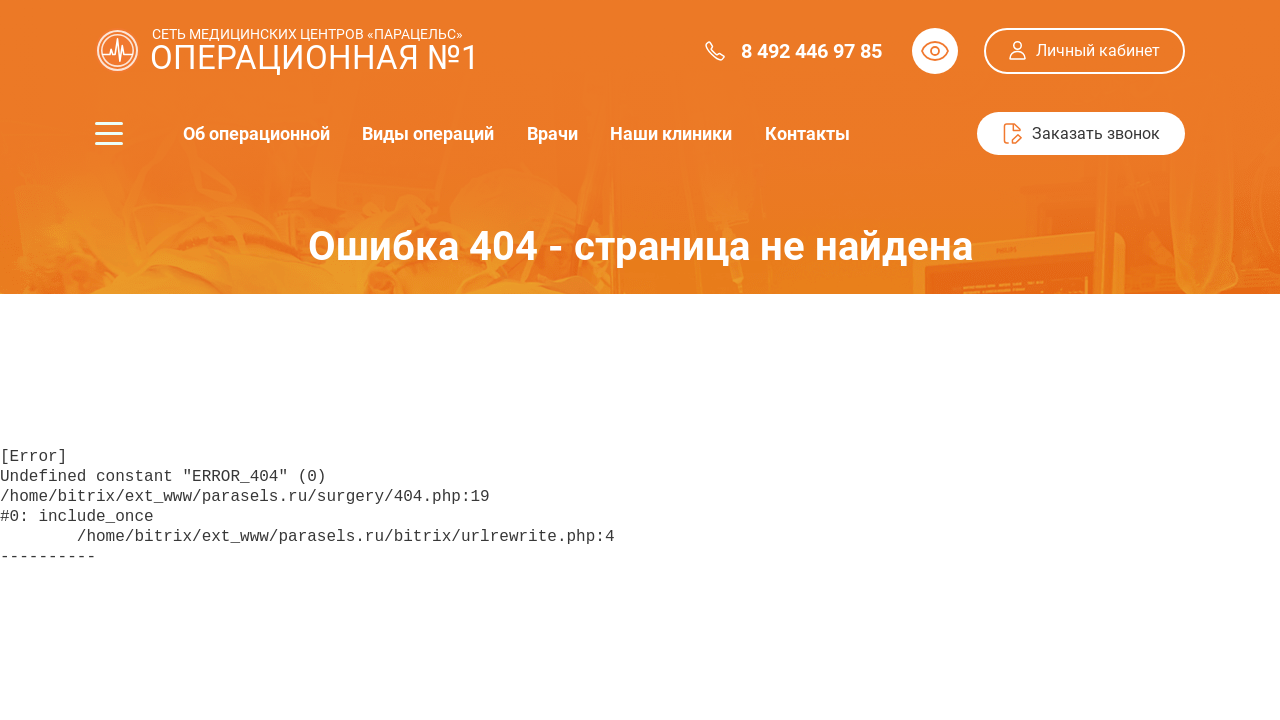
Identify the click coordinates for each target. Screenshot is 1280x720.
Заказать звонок (1095, 133)
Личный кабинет (1098, 50)
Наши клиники (670, 134)
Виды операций (428, 134)
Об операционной (256, 134)
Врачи (551, 134)
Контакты (805, 134)
